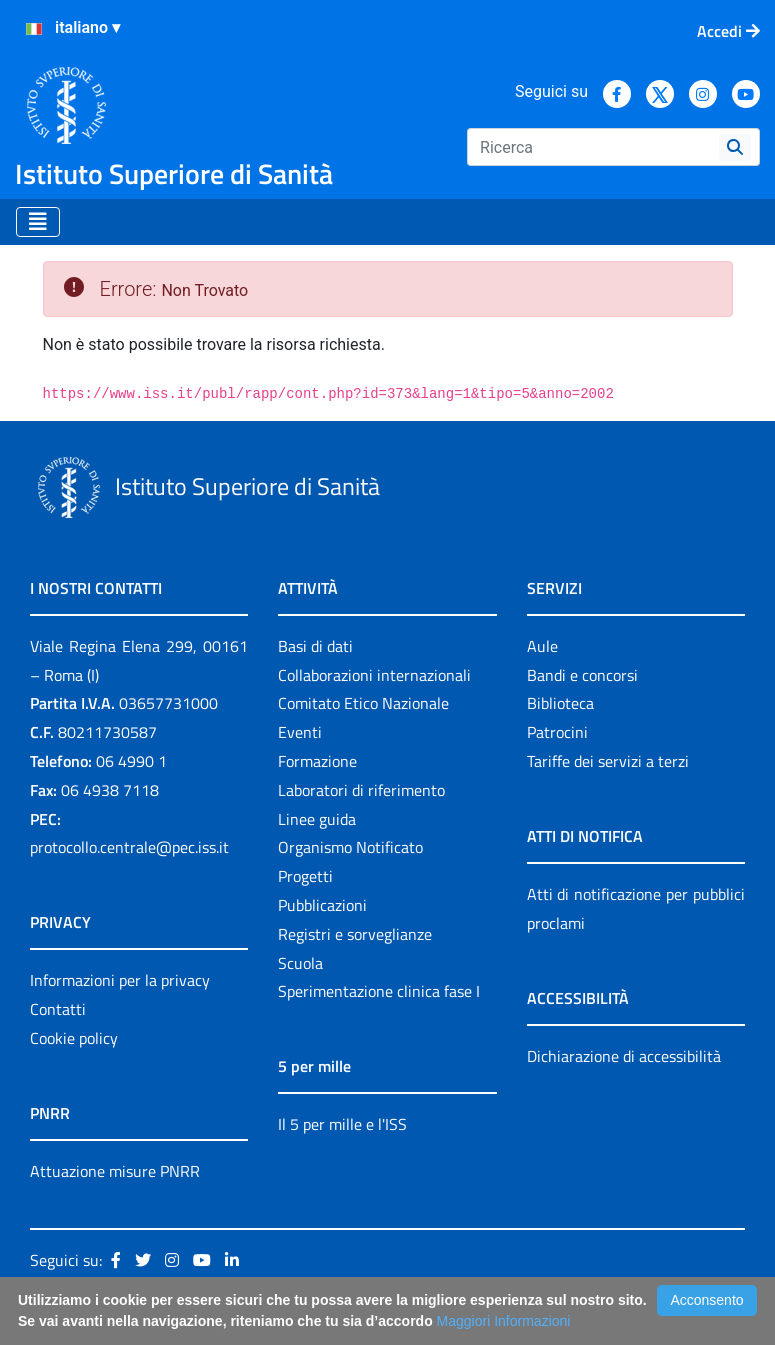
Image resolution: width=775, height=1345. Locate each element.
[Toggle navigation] (38, 222)
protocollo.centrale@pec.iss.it (129, 847)
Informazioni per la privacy (120, 980)
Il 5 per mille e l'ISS (342, 1124)
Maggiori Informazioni (504, 1321)
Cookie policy (74, 1038)
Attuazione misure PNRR (115, 1171)
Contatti (58, 1009)
